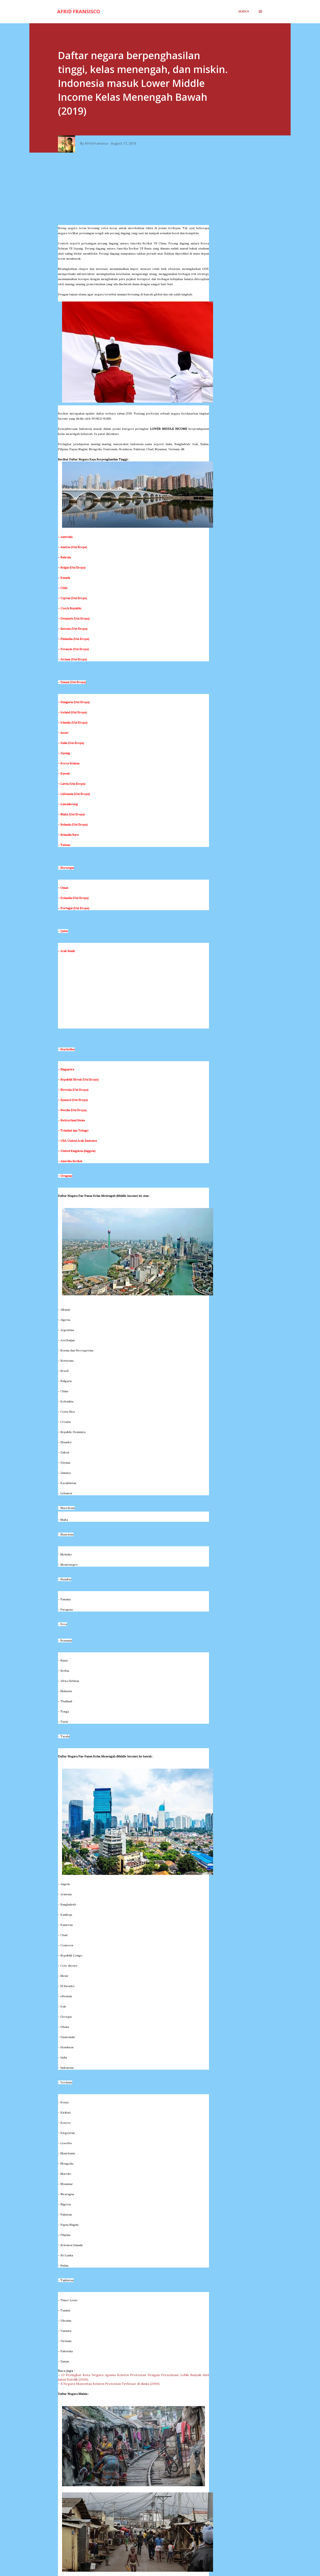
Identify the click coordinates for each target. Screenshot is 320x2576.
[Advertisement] (135, 185)
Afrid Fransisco (78, 11)
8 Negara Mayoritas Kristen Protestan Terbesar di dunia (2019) (110, 2384)
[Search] (243, 11)
